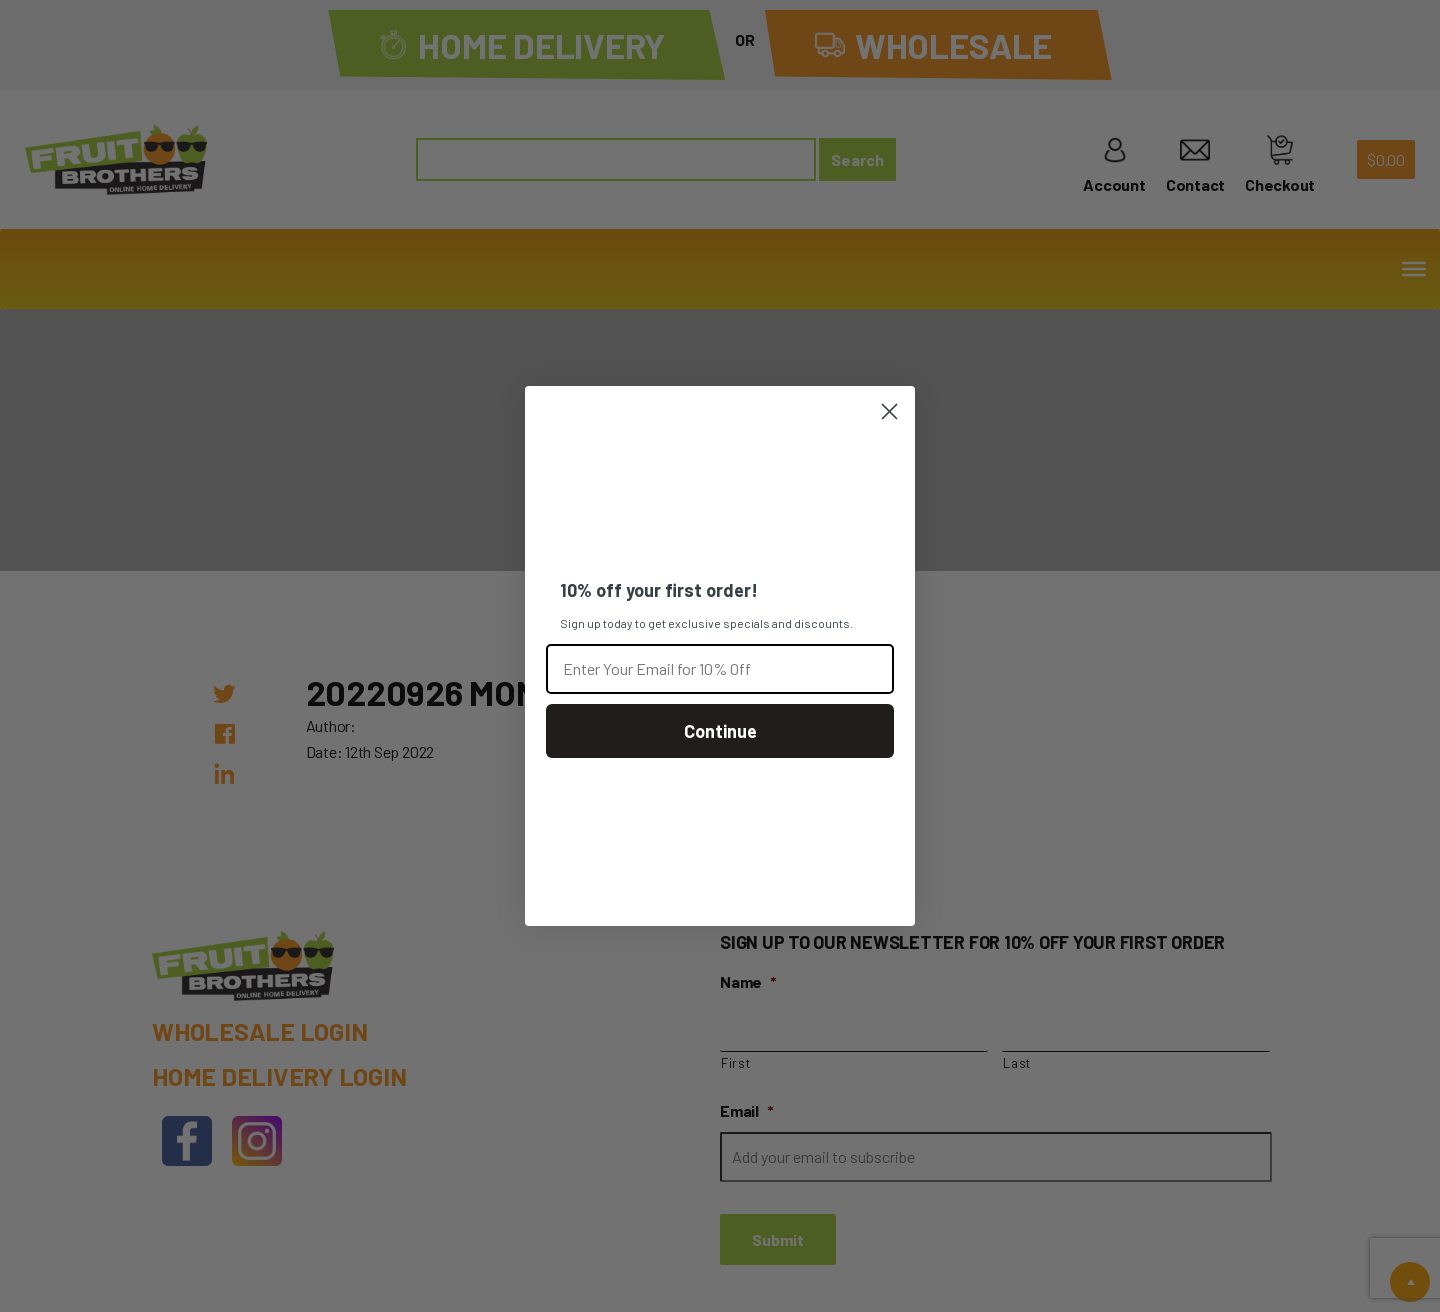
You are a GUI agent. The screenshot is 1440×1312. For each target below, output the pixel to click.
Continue (720, 731)
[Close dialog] (889, 411)
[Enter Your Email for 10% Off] (720, 669)
